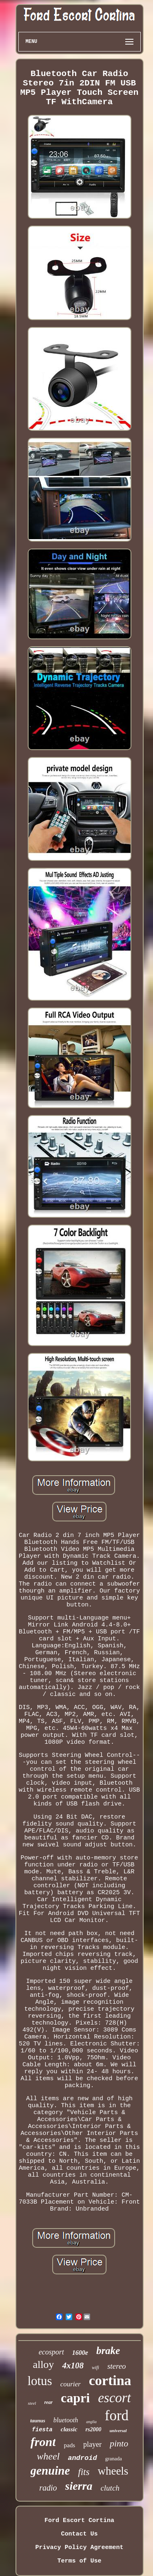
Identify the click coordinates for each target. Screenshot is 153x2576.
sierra (79, 2486)
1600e (80, 2352)
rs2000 (94, 2429)
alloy (43, 2364)
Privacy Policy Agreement (79, 2547)
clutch (109, 2488)
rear (48, 2402)
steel (32, 2403)
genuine (50, 2470)
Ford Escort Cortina (79, 2520)
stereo (116, 2366)
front (43, 2441)
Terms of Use (79, 2561)
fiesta (42, 2429)
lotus (39, 2381)
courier (70, 2384)
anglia (91, 2421)
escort (114, 2397)
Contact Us (79, 2534)
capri (75, 2397)
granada (113, 2458)
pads (69, 2445)
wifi (95, 2367)
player (92, 2444)
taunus (37, 2420)
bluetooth (65, 2420)
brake (108, 2350)
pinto (119, 2443)
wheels (113, 2471)
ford (117, 2416)
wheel (48, 2456)
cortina (110, 2380)
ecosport (51, 2352)
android (82, 2458)
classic (69, 2429)
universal (117, 2430)
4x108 (73, 2365)
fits (83, 2472)
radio (48, 2487)
